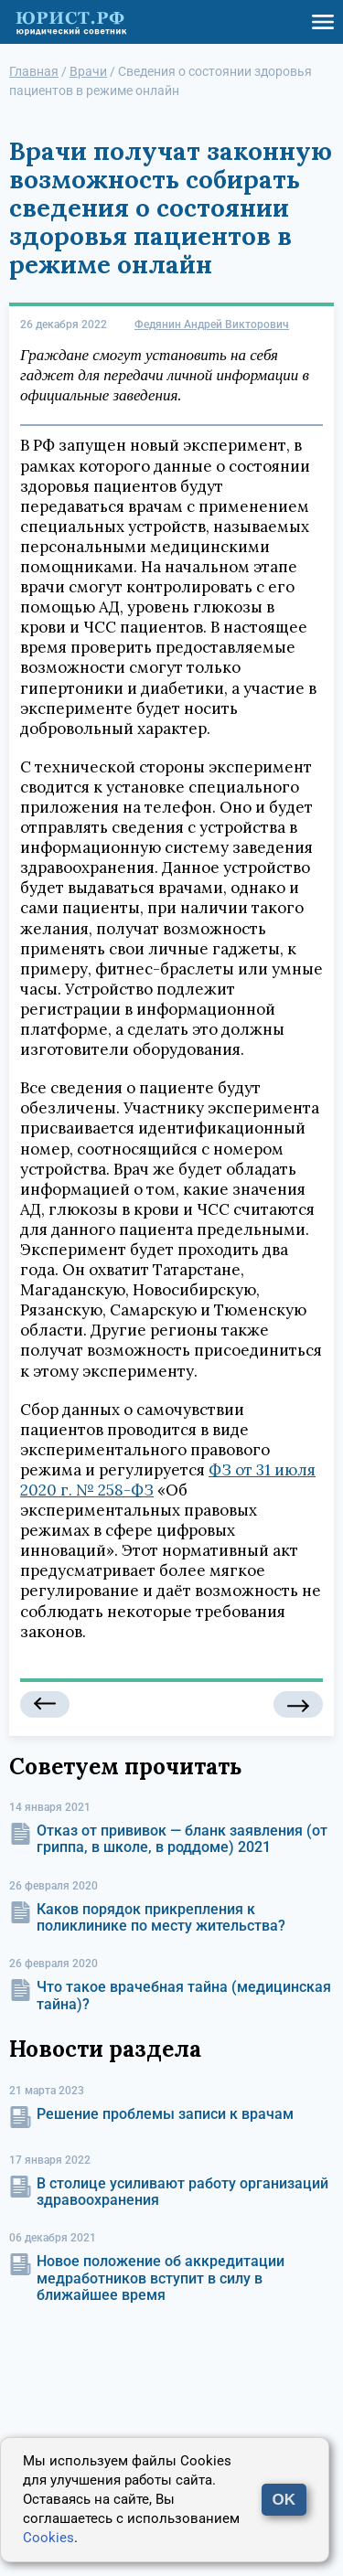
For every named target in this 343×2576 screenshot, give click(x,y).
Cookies (48, 2537)
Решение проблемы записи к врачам (165, 2114)
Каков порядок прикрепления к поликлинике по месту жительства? (161, 1917)
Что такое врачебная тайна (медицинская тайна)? (184, 1995)
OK (284, 2499)
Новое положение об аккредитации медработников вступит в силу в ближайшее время (160, 2278)
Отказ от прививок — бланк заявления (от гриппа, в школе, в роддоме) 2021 (182, 1839)
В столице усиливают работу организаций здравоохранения (182, 2192)
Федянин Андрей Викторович (211, 325)
